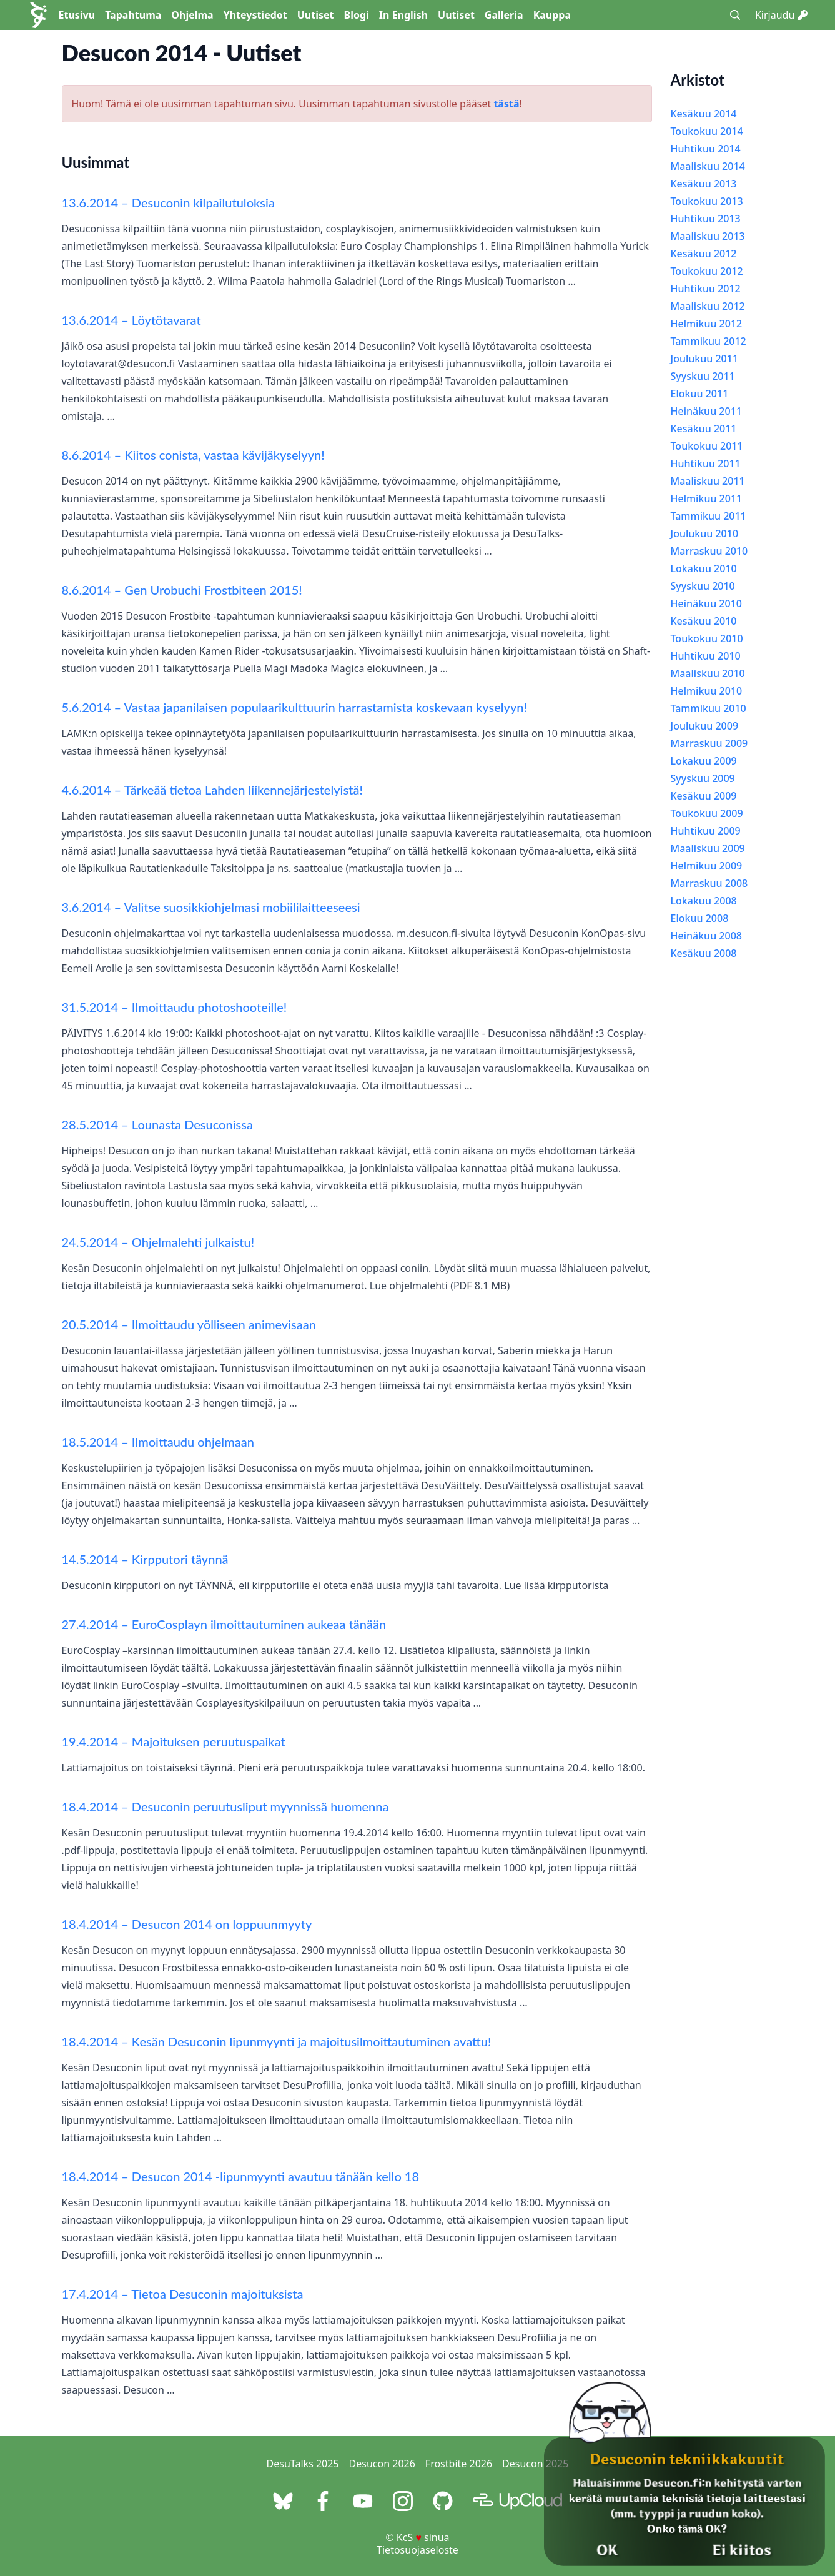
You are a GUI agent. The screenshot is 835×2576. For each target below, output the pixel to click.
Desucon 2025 (535, 2463)
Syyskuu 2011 (703, 376)
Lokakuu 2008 (704, 901)
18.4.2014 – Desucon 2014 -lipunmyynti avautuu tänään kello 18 (241, 2176)
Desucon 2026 (382, 2463)
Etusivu (77, 15)
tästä (506, 104)
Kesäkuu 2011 (704, 428)
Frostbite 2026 (458, 2463)
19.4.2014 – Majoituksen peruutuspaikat (173, 1741)
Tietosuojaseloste (417, 2550)
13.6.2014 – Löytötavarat (131, 319)
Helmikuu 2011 (707, 498)
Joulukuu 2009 (705, 726)
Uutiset (315, 15)
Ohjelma (192, 15)
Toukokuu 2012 (707, 271)
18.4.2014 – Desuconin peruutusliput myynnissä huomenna (225, 1806)
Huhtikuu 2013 (706, 218)
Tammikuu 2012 (708, 341)
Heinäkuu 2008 (706, 936)
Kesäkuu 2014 (704, 114)
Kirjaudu (781, 15)
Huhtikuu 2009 (706, 831)
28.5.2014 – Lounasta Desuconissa (157, 1124)
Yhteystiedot (255, 15)
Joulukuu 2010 (705, 533)
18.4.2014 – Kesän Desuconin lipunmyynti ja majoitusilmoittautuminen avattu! (277, 2041)
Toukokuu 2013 (707, 201)
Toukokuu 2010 (707, 638)
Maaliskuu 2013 (708, 236)
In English (403, 15)
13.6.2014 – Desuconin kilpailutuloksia (168, 202)
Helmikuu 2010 (707, 691)
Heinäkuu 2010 (706, 603)
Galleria (504, 15)
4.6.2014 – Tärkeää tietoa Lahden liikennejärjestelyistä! (212, 789)
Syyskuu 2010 (703, 586)
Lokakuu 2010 (704, 568)
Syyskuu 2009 (703, 778)
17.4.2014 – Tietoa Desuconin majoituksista (183, 2293)
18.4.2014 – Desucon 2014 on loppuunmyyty (187, 1923)
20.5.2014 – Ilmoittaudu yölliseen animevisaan (189, 1324)
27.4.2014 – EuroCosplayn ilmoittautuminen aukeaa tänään (224, 1624)
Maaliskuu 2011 (708, 481)
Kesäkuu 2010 (704, 621)
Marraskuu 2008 (709, 883)
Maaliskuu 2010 (708, 673)
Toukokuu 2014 (707, 131)
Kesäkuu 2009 (704, 796)
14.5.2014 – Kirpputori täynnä (145, 1559)
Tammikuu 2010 (708, 708)
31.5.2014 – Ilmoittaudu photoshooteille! (174, 1006)
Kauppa (552, 15)
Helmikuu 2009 (707, 866)
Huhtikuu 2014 (706, 149)
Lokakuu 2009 (704, 761)
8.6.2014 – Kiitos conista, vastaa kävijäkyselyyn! (193, 454)
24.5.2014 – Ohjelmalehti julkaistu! (158, 1241)
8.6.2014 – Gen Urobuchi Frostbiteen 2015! (182, 589)
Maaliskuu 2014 (708, 166)
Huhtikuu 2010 (706, 656)
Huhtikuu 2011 (706, 463)
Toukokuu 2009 (707, 813)
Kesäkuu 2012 (704, 253)
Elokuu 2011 (700, 393)
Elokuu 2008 (700, 918)
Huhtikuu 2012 (706, 288)
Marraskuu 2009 (709, 743)
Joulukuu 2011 (705, 358)
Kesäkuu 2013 (704, 184)
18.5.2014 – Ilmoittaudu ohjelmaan (158, 1441)
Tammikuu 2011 (708, 516)
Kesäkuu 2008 (704, 953)
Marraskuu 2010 (709, 551)
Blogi (356, 15)
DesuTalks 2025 (303, 2463)
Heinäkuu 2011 (706, 411)
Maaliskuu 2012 (708, 306)
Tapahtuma (133, 15)
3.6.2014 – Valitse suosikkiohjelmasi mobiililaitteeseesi (211, 906)
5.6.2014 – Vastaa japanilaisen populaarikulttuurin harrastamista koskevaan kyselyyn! (294, 707)
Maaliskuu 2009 (708, 848)
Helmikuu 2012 (707, 323)
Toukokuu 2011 (707, 446)
